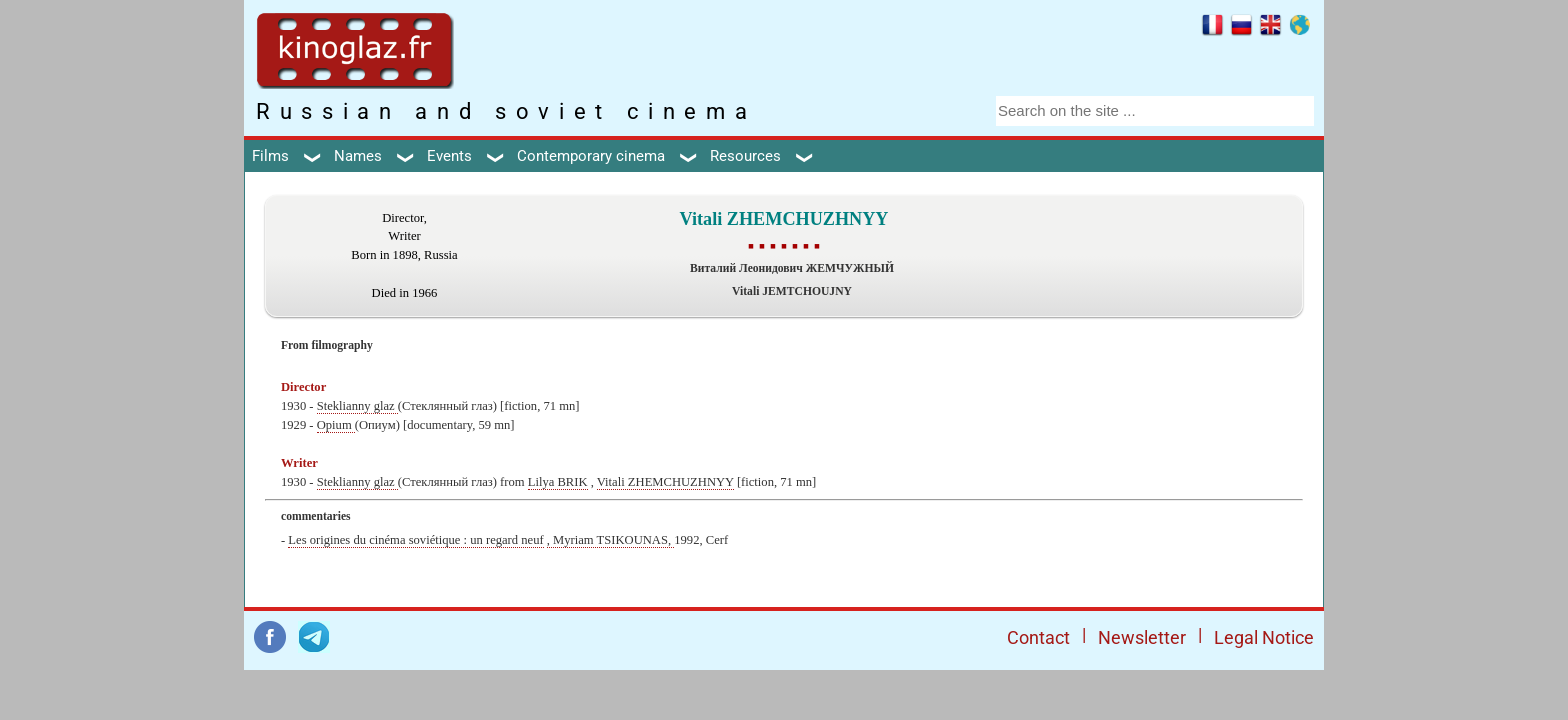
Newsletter (1142, 637)
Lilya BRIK (558, 482)
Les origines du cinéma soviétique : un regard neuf (415, 540)
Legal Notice (1264, 637)
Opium (336, 425)
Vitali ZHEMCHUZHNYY (665, 482)
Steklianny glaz (357, 406)
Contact (1038, 637)
